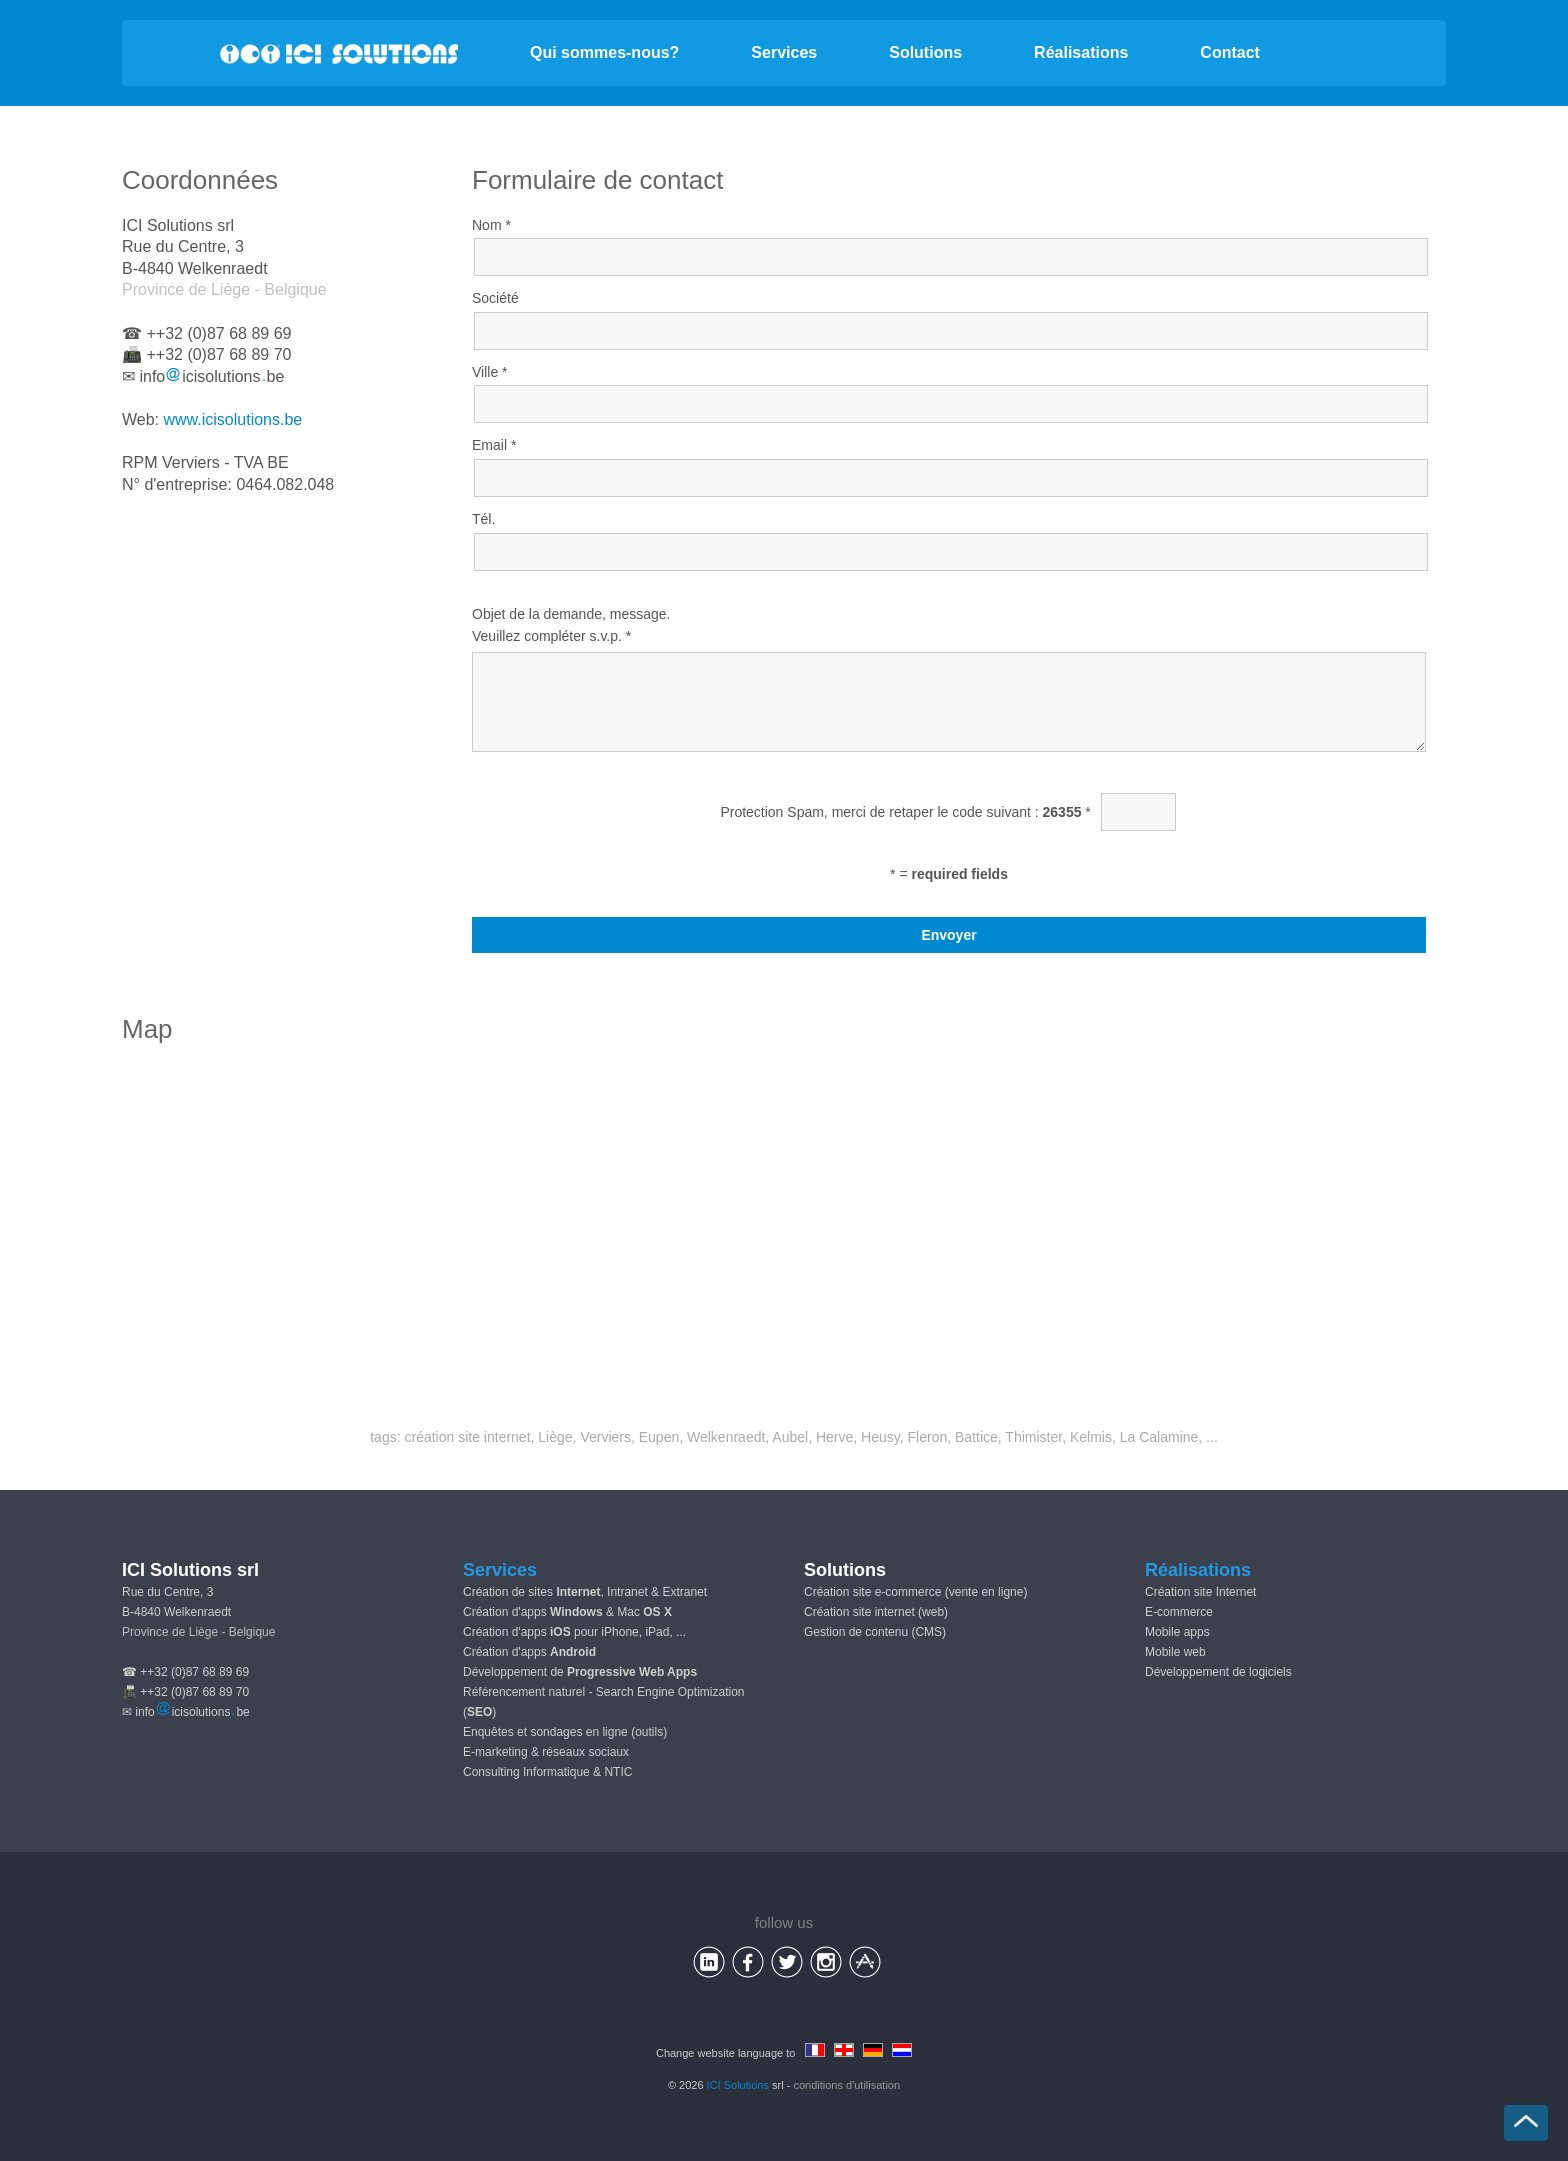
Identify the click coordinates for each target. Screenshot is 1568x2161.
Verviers (605, 1437)
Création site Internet (1200, 1592)
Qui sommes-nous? (604, 52)
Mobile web (1175, 1652)
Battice (976, 1437)
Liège (555, 1437)
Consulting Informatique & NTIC (547, 1772)
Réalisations (1081, 52)
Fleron (928, 1437)
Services (784, 52)
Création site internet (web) (876, 1612)
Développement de (580, 1672)
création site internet (467, 1437)
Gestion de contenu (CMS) (875, 1632)
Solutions (925, 52)
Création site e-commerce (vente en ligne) (915, 1592)
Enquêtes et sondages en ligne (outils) (565, 1732)
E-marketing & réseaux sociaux (546, 1752)
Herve (834, 1437)
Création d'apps (529, 1652)
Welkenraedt (726, 1437)
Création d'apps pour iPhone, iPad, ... (574, 1632)
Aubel (790, 1437)
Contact (1230, 52)
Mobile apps (1177, 1632)
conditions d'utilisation (846, 2085)
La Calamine (1159, 1437)
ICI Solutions (738, 2085)
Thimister (1033, 1437)
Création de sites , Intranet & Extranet (585, 1592)
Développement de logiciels (1218, 1672)
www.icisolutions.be (233, 419)
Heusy (880, 1437)
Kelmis (1091, 1437)
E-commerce (1179, 1612)
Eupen (659, 1437)
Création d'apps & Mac (567, 1612)
